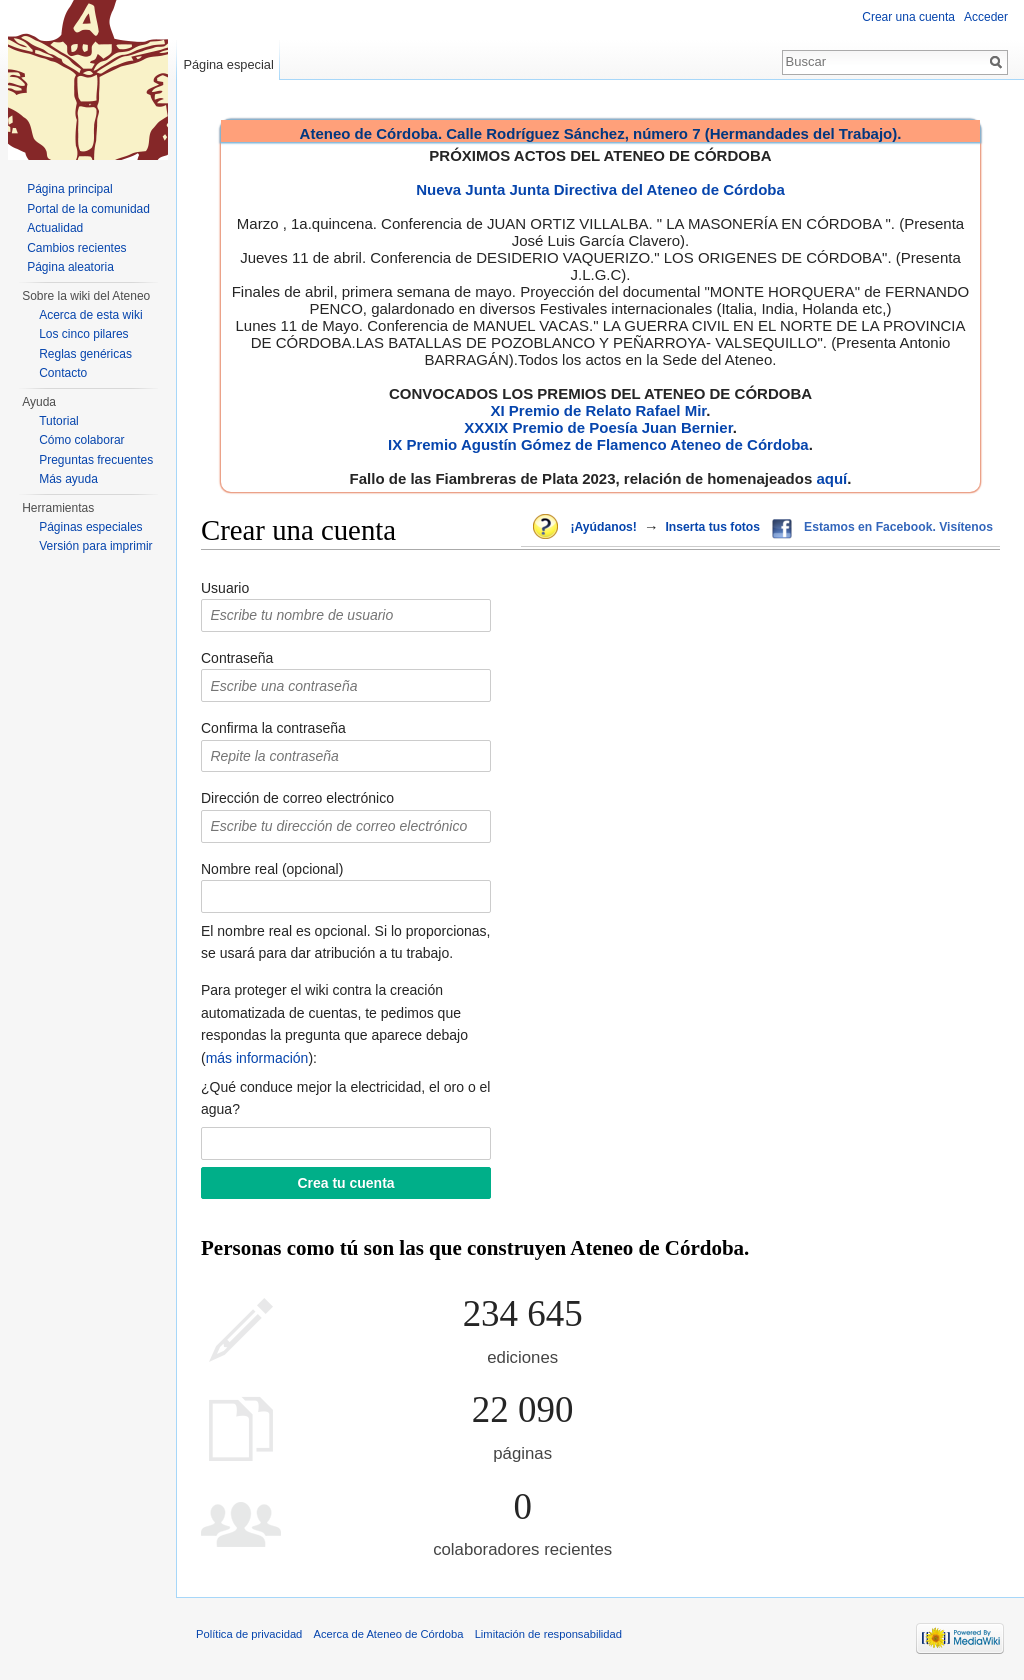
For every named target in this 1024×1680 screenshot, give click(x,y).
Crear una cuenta (908, 17)
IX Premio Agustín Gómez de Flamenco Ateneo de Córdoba (598, 444)
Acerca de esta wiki (90, 315)
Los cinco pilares (83, 334)
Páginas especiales (90, 527)
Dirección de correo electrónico (297, 798)
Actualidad (55, 228)
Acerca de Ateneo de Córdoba (389, 1634)
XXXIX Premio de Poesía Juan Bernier (598, 427)
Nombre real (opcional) (272, 869)
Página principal (69, 189)
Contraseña (237, 658)
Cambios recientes (76, 248)
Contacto (63, 373)
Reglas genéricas (85, 354)
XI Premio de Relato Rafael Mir (598, 410)
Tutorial (59, 421)
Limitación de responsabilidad (548, 1634)
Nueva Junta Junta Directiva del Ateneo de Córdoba (600, 189)
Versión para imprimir (95, 546)
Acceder (986, 17)
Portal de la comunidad (88, 209)
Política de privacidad (249, 1634)
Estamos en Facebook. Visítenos (898, 527)
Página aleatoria (70, 267)
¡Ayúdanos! (603, 527)
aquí (831, 478)
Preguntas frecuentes (96, 460)
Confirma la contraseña (273, 728)
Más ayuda (68, 479)
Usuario (225, 588)
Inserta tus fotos (712, 527)
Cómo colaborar (81, 440)
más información (257, 1058)
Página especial (228, 64)
